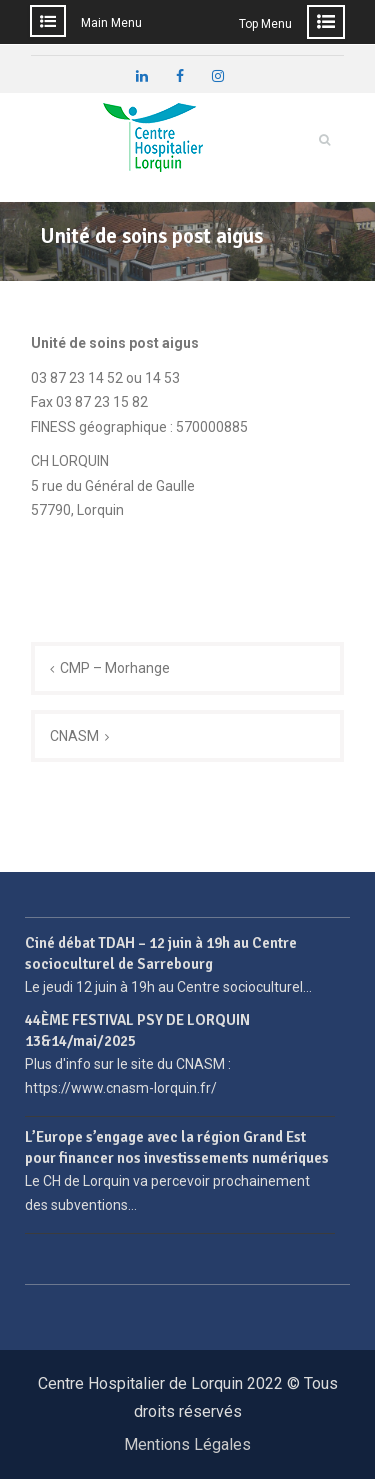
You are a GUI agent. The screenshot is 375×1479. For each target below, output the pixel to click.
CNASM (74, 736)
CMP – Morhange (115, 668)
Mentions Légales (187, 1444)
